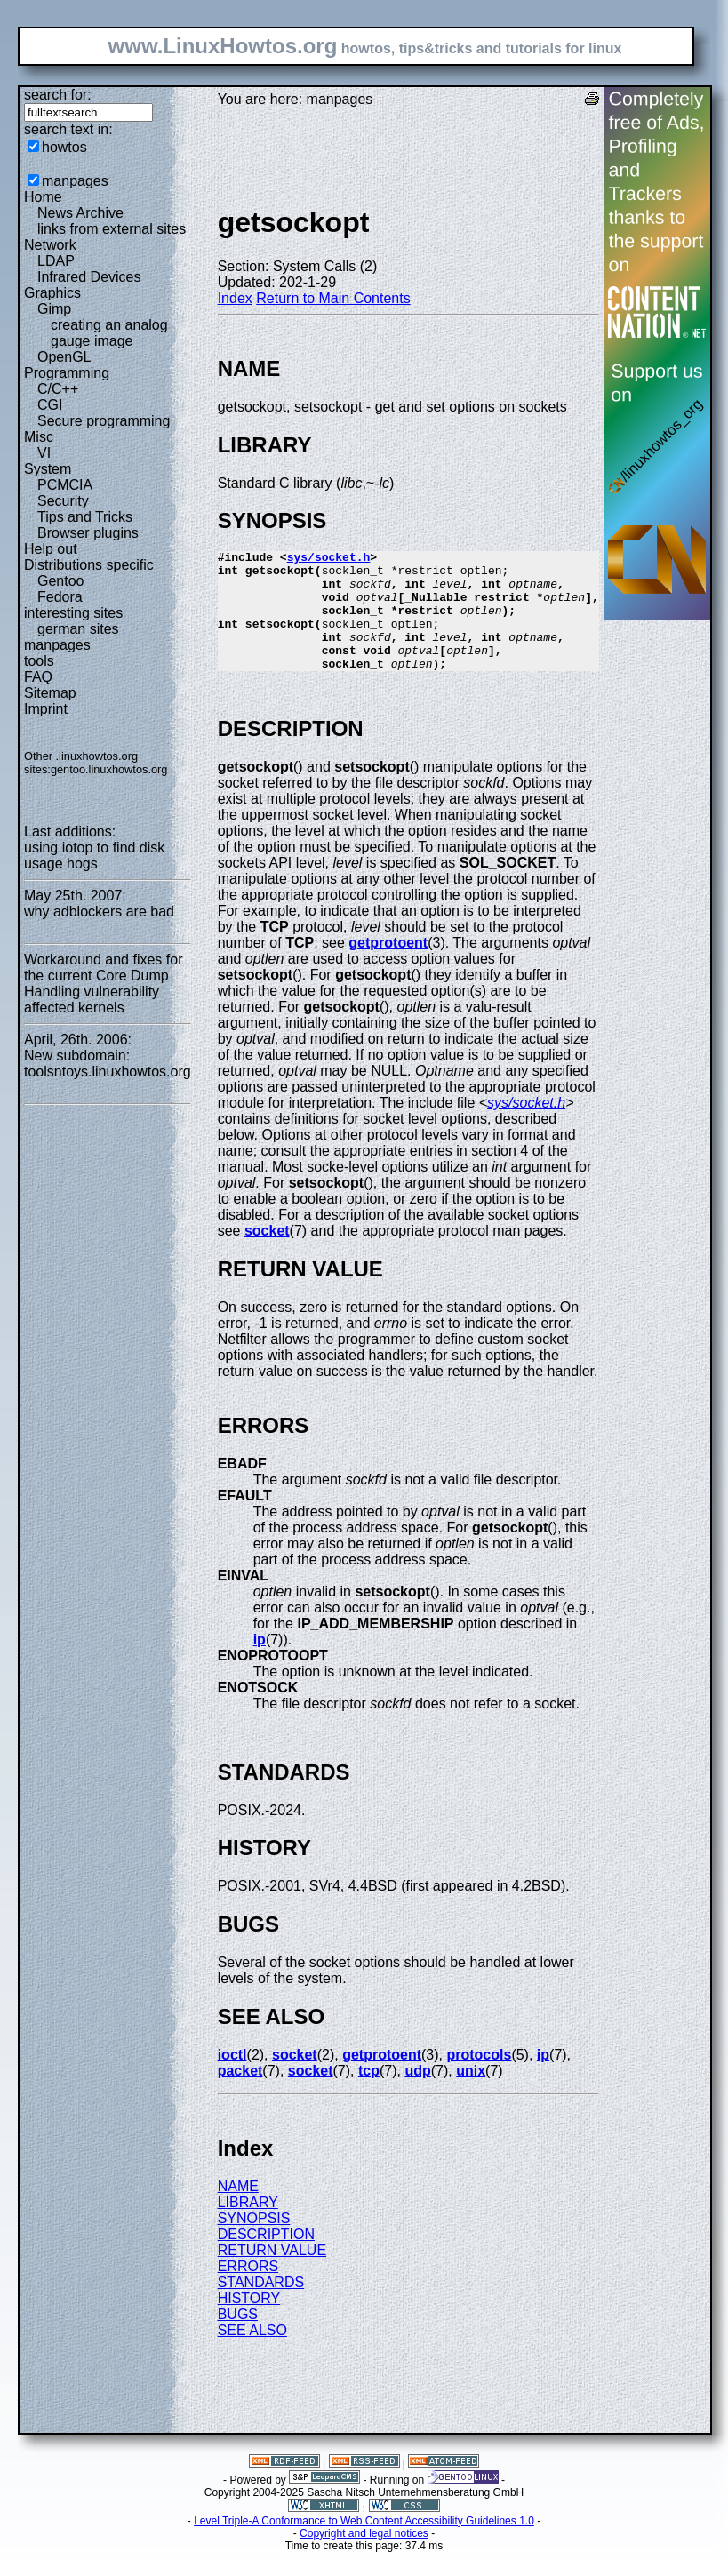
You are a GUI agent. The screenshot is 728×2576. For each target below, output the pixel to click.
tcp (369, 2094)
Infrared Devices (89, 276)
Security (63, 500)
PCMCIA (64, 484)
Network (50, 244)
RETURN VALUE (272, 2274)
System (47, 468)
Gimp (54, 308)
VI (44, 452)
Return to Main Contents (333, 298)
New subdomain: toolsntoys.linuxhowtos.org (107, 1063)
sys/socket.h (329, 559)
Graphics (52, 292)
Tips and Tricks (84, 516)
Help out (50, 548)
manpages (75, 180)
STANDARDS (261, 2306)
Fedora (60, 596)
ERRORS (248, 2290)
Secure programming (103, 420)
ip (259, 1663)
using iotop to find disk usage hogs (94, 855)
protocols (478, 2078)
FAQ (38, 676)
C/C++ (57, 388)
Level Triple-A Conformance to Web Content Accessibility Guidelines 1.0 (364, 2545)
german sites (78, 628)
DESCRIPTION (266, 2258)
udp (417, 2094)
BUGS (238, 2338)
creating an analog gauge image (109, 332)
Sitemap (50, 692)
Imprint (46, 708)
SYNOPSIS (254, 2242)
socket (267, 1254)
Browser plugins (88, 532)
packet (240, 2094)
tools (39, 660)
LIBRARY (248, 2226)
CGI (49, 404)
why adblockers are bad (99, 911)
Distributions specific (89, 564)
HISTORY (249, 2322)
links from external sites (111, 228)
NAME (238, 2210)
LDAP (56, 260)
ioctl (232, 2078)
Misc (38, 436)
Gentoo (60, 580)
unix (470, 2094)
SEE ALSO (252, 2354)
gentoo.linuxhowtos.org (109, 769)
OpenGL (64, 356)
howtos (64, 147)
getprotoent (388, 966)
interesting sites (73, 612)
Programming (66, 372)
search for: (58, 94)
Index (235, 298)
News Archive (80, 212)
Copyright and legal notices (364, 2557)
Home (43, 196)
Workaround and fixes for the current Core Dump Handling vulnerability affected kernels (103, 983)
